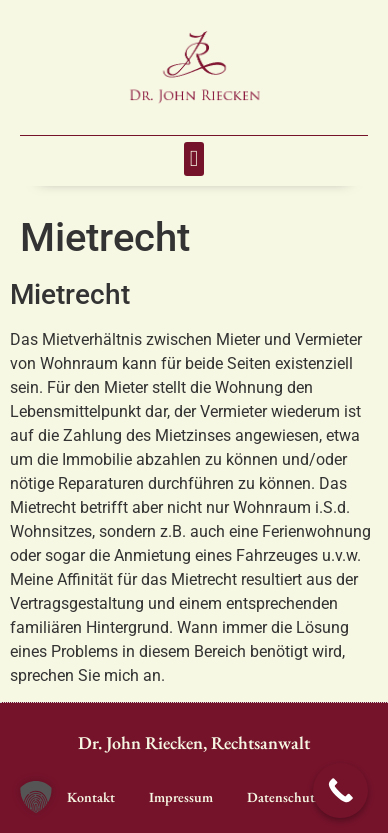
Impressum (181, 797)
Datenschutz (284, 797)
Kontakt (91, 797)
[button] (194, 159)
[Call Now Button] (340, 790)
